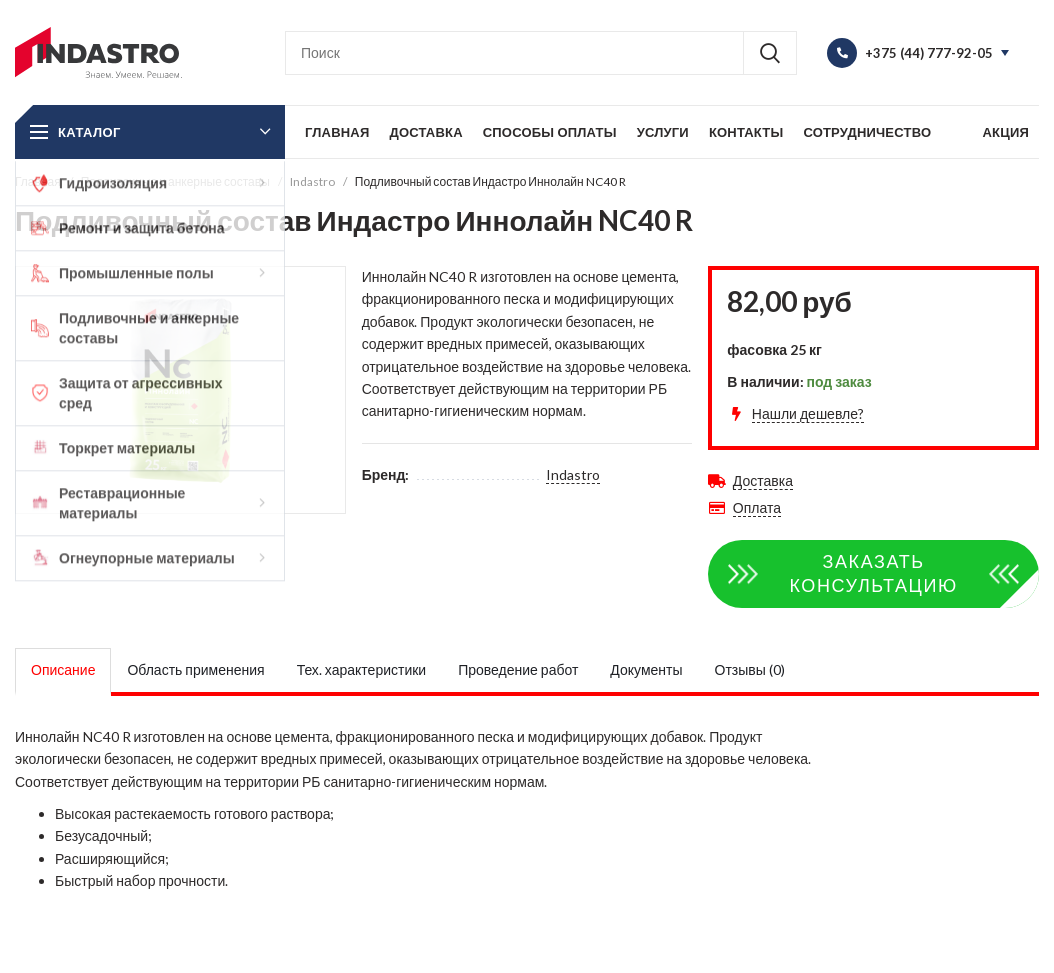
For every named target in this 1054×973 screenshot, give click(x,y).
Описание (63, 669)
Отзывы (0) (750, 669)
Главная (337, 132)
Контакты (746, 132)
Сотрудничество (867, 132)
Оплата (757, 507)
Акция (1005, 132)
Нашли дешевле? (808, 413)
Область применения (195, 669)
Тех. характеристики (362, 669)
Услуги (663, 132)
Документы (646, 669)
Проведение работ (518, 669)
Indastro (312, 181)
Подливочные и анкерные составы (175, 181)
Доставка (425, 132)
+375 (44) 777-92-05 (929, 53)
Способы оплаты (550, 132)
